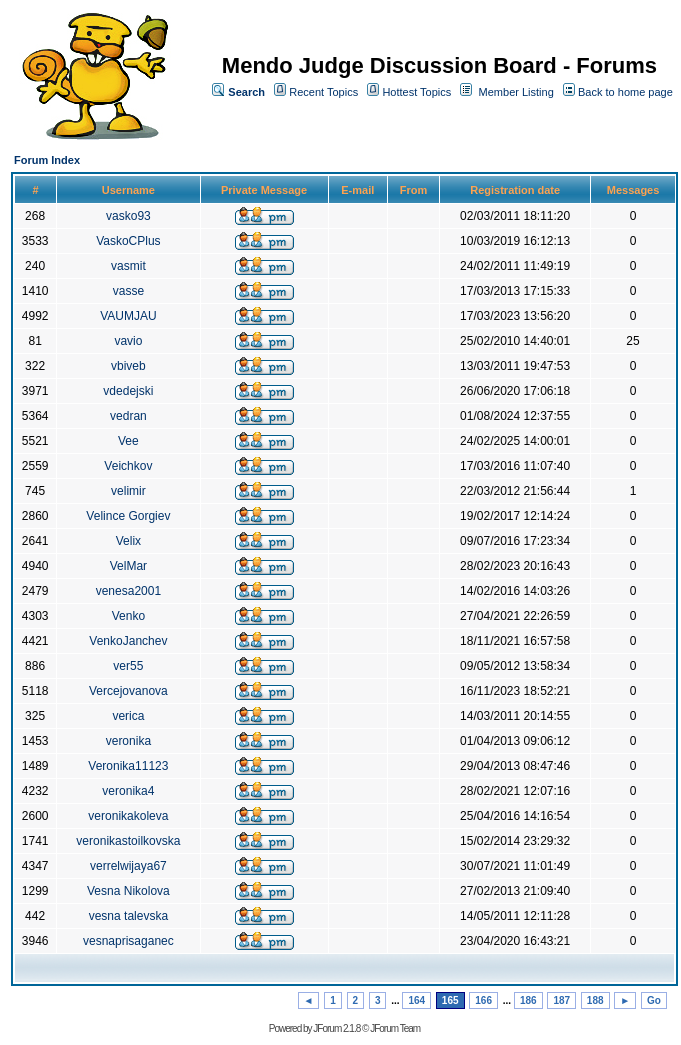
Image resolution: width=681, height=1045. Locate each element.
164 (416, 1000)
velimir (128, 491)
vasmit (128, 266)
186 (528, 1000)
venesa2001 (128, 591)
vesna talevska (128, 916)
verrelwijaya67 (128, 866)
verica (128, 716)
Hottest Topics (416, 92)
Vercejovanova (128, 691)
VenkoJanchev (128, 641)
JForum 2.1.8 (336, 1028)
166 (483, 1000)
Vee (128, 441)
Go (654, 1000)
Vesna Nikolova (128, 891)
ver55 (128, 666)
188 (595, 1000)
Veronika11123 (128, 766)
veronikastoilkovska (128, 841)
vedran (128, 416)
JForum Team (395, 1028)
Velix (128, 541)
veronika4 (128, 791)
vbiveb (128, 366)
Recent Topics (323, 92)
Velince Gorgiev (128, 516)
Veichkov (128, 466)
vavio (128, 341)
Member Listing (516, 92)
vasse (128, 291)
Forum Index (47, 160)
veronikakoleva (128, 816)
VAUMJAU (128, 316)
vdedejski (128, 391)
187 (561, 1000)
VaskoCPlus (128, 241)
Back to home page (625, 92)
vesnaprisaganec (128, 941)
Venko (128, 616)
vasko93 (128, 216)
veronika (128, 741)
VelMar (128, 566)
